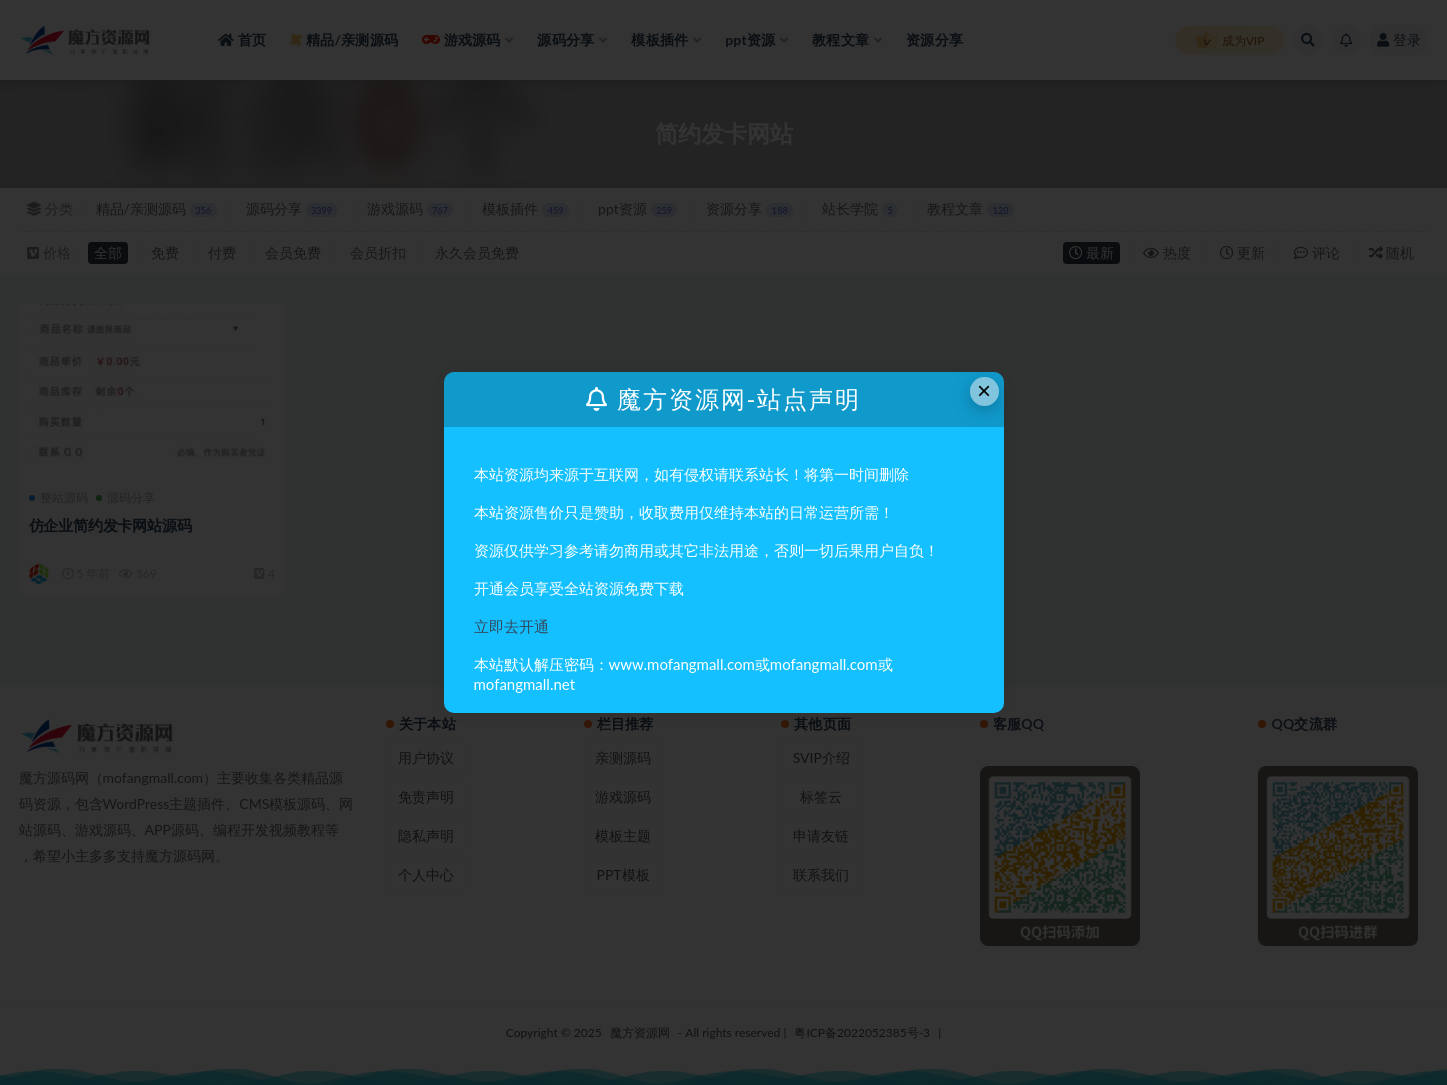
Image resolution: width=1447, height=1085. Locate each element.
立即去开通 (511, 626)
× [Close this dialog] (984, 390)
